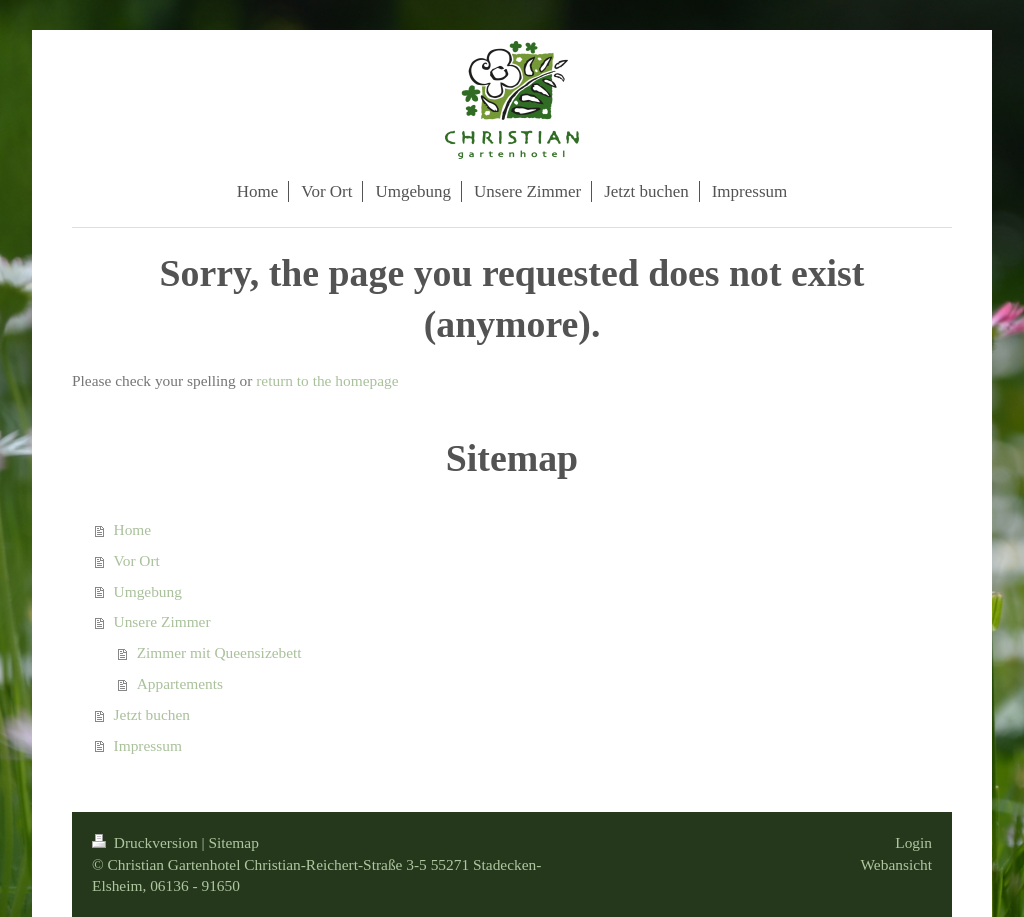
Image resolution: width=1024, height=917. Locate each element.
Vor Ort (137, 560)
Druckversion (146, 842)
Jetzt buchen (152, 714)
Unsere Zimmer (162, 621)
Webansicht (896, 864)
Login (913, 842)
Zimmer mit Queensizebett (219, 652)
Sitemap (233, 842)
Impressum (148, 745)
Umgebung (148, 591)
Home (133, 529)
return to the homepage (327, 380)
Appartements (180, 683)
